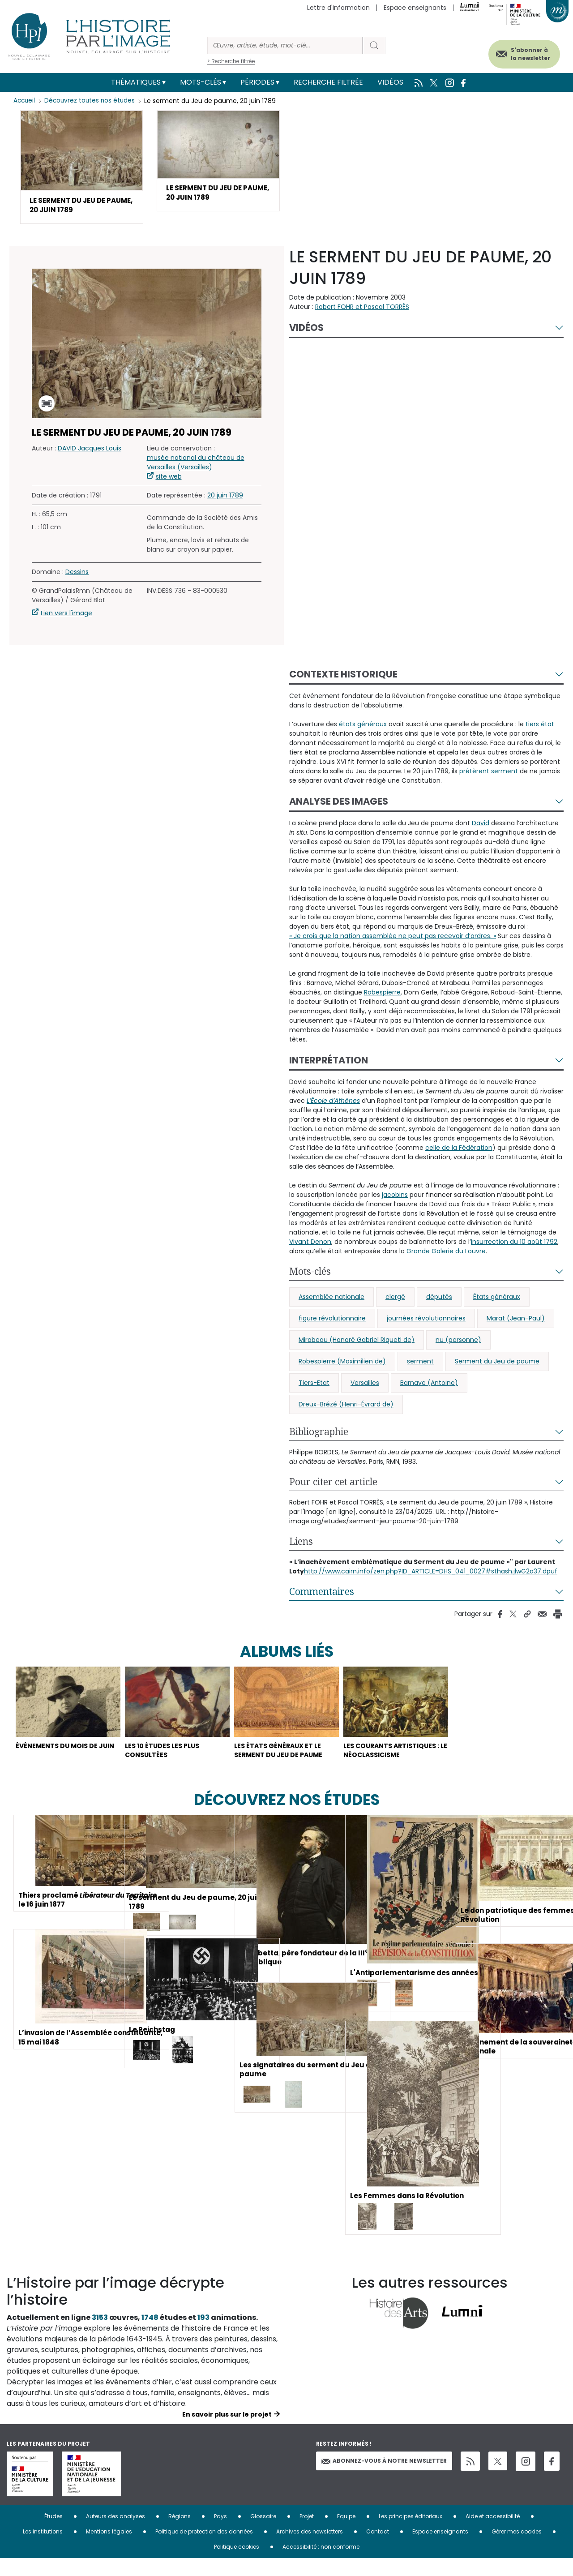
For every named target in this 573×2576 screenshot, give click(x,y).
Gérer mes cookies (517, 2549)
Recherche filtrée (328, 82)
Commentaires (321, 1594)
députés (439, 1299)
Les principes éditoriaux (410, 2533)
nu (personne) (458, 1342)
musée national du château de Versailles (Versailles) (195, 465)
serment (420, 1363)
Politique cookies (236, 2564)
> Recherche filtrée (231, 61)
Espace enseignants (415, 7)
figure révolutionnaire (332, 1320)
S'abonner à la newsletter (523, 52)
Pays (220, 2533)
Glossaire (263, 2533)
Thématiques (136, 82)
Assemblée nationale (331, 1299)
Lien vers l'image (66, 615)
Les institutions (43, 2549)
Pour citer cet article (333, 1484)
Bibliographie (318, 1434)
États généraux (496, 1299)
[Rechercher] (285, 45)
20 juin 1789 (225, 497)
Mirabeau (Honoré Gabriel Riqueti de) (357, 1342)
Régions (179, 2533)
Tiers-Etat (314, 1385)
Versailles (365, 1385)
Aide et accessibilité (493, 2533)
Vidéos (390, 82)
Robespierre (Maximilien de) (342, 1363)
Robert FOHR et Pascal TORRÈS (362, 309)
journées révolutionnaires (426, 1320)
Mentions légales (109, 2549)
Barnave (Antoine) (429, 1385)
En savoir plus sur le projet (227, 2431)
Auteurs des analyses (115, 2533)
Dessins (77, 574)
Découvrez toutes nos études (92, 100)
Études (53, 2533)
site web (169, 479)
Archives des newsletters (309, 2549)
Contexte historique (343, 676)
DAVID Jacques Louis (89, 450)
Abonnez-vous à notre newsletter (384, 2478)
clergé (395, 1299)
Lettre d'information (338, 7)
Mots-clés (200, 82)
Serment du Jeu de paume (497, 1363)
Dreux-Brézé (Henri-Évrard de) (346, 1406)
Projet (306, 2533)
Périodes (257, 82)
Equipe (346, 2533)
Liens (301, 1544)
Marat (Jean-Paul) (516, 1320)
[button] (81, 168)
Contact (377, 2549)
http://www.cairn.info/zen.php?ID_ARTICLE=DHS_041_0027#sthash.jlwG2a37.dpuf (430, 1573)
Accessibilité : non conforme (320, 2564)
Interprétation (328, 1062)
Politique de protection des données (204, 2549)
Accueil (24, 100)
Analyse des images (338, 803)
